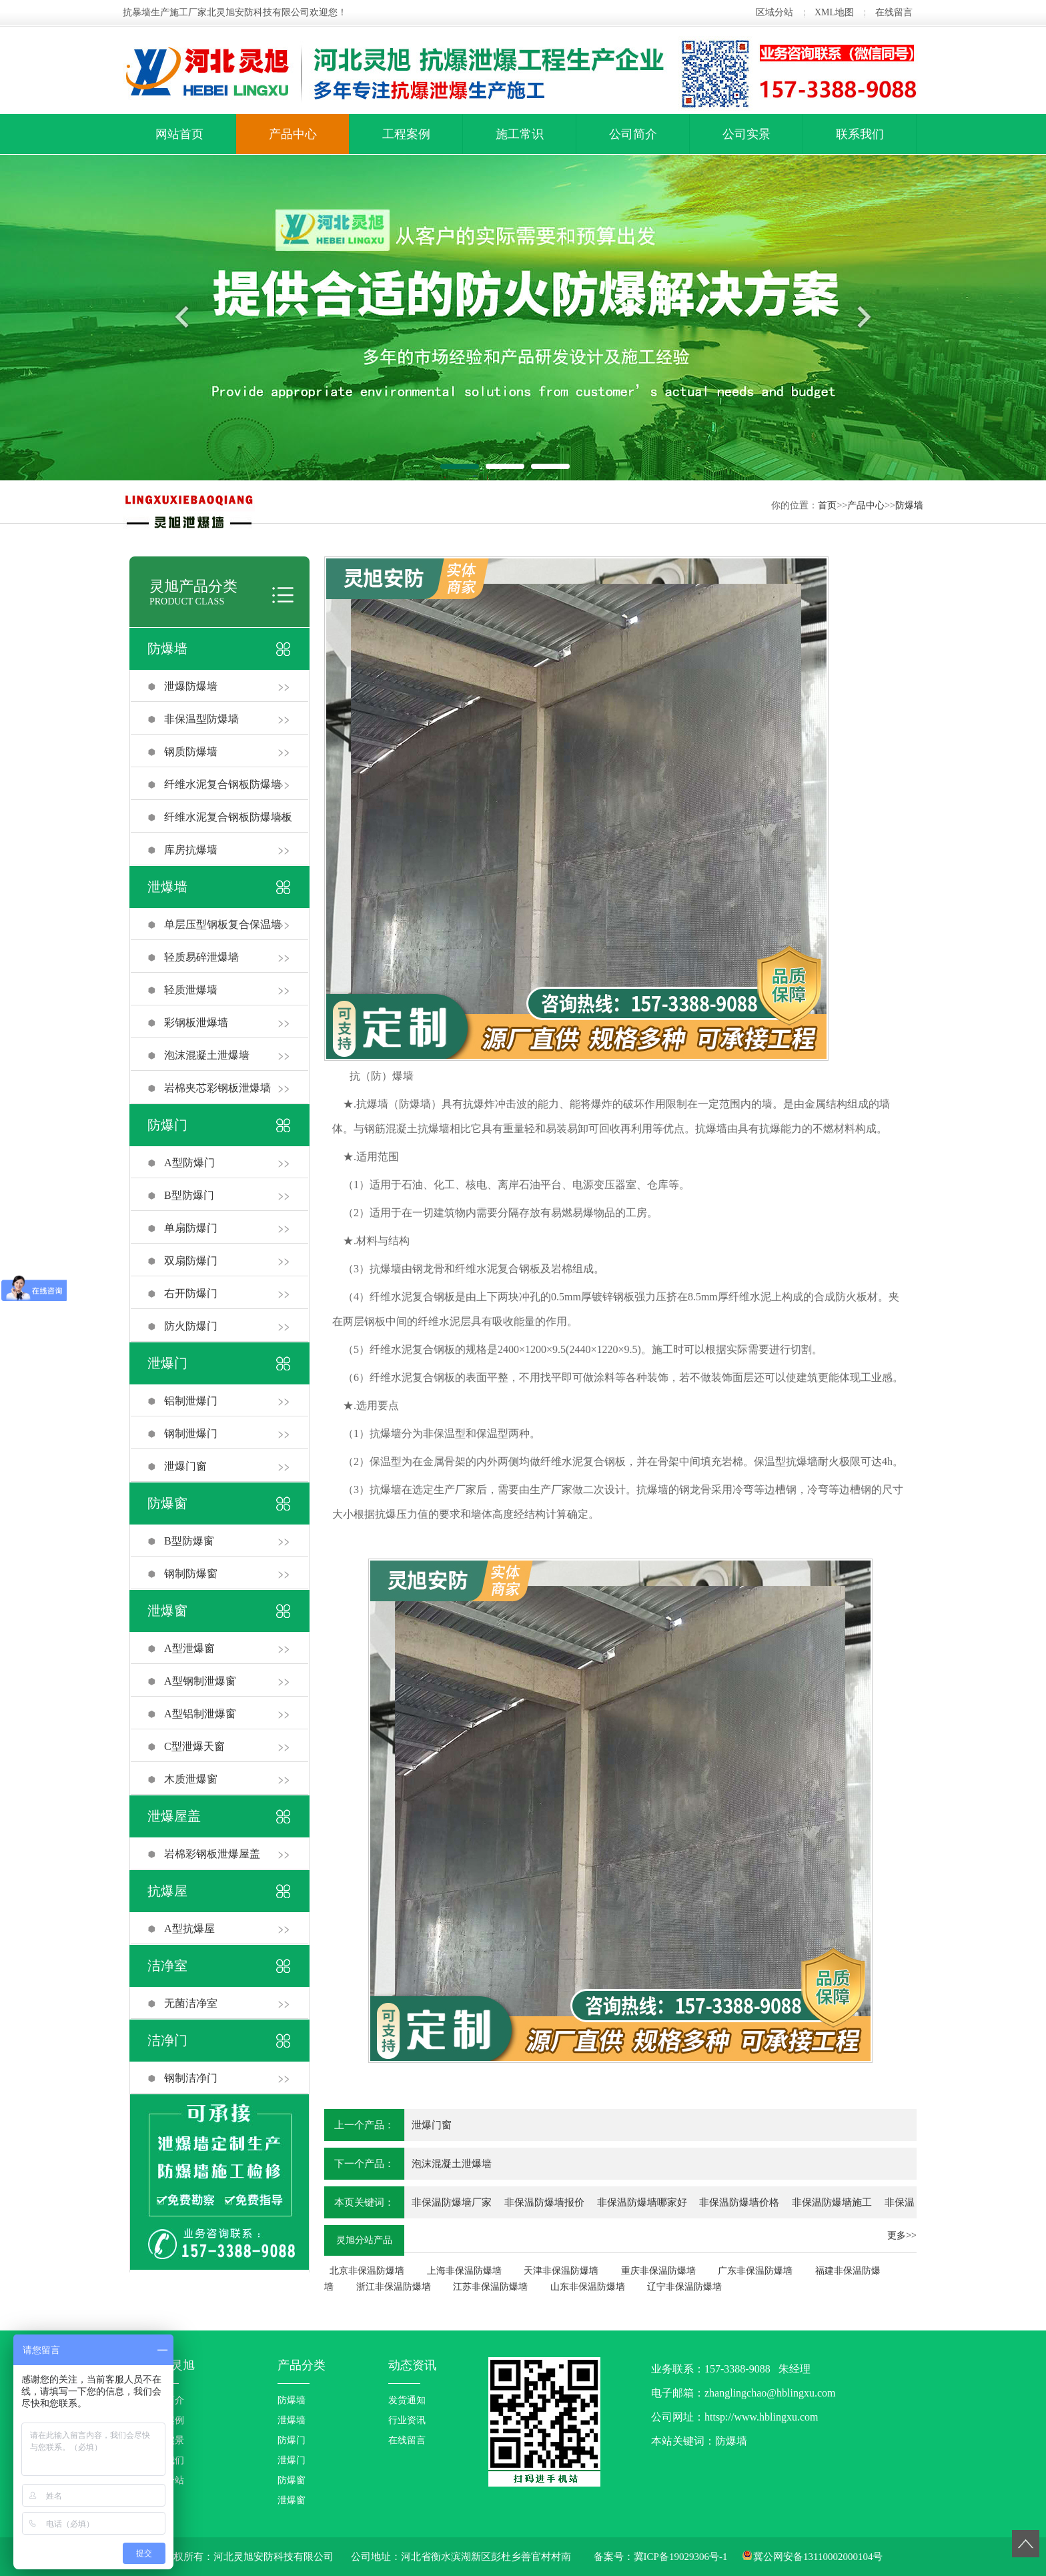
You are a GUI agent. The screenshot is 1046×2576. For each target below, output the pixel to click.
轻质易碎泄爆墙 (201, 957)
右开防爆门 (190, 1293)
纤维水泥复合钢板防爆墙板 (228, 817)
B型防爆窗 (189, 1541)
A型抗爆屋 (189, 1928)
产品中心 (293, 134)
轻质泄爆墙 (190, 989)
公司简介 (633, 134)
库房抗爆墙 (190, 849)
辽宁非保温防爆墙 (684, 2287)
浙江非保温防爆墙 (393, 2287)
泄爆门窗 (185, 1466)
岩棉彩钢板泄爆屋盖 (212, 1853)
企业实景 (165, 2440)
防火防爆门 (190, 1326)
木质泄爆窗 (190, 1779)
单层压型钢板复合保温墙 (223, 924)
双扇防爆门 (190, 1260)
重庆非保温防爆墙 (658, 2271)
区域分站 (774, 12)
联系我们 (860, 134)
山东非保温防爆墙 (587, 2287)
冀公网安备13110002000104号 (818, 2556)
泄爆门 (167, 1363)
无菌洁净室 (190, 2003)
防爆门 (167, 1125)
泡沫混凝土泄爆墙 (206, 1055)
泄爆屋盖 (174, 1816)
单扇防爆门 (190, 1228)
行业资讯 (407, 2420)
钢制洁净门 (190, 2078)
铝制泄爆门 (190, 1400)
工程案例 (406, 134)
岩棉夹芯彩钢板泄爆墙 (217, 1088)
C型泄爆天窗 (194, 1746)
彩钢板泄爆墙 (196, 1022)
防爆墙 (909, 505)
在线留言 (894, 12)
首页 (827, 505)
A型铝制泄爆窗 (200, 1713)
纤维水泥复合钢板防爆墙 (223, 784)
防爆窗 (167, 1503)
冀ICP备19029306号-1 (681, 2556)
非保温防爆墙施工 (832, 2202)
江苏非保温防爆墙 (490, 2287)
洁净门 (167, 2040)
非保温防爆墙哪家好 (642, 2202)
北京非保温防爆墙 (367, 2271)
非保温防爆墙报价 (544, 2202)
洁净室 (167, 1965)
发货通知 (407, 2400)
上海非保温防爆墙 (464, 2271)
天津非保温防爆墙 (561, 2271)
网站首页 (179, 134)
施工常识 (520, 134)
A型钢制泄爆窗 (200, 1681)
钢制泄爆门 (190, 1433)
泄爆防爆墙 (190, 686)
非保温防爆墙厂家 (452, 2202)
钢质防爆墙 (190, 751)
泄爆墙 (167, 886)
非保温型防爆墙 (201, 719)
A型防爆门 (189, 1162)
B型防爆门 (189, 1195)
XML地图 (834, 12)
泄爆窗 (167, 1610)
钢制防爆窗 (190, 1573)
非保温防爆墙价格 (739, 2202)
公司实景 (746, 134)
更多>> (902, 2235)
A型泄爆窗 (189, 1648)
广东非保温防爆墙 (755, 2271)
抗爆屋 (167, 1890)
